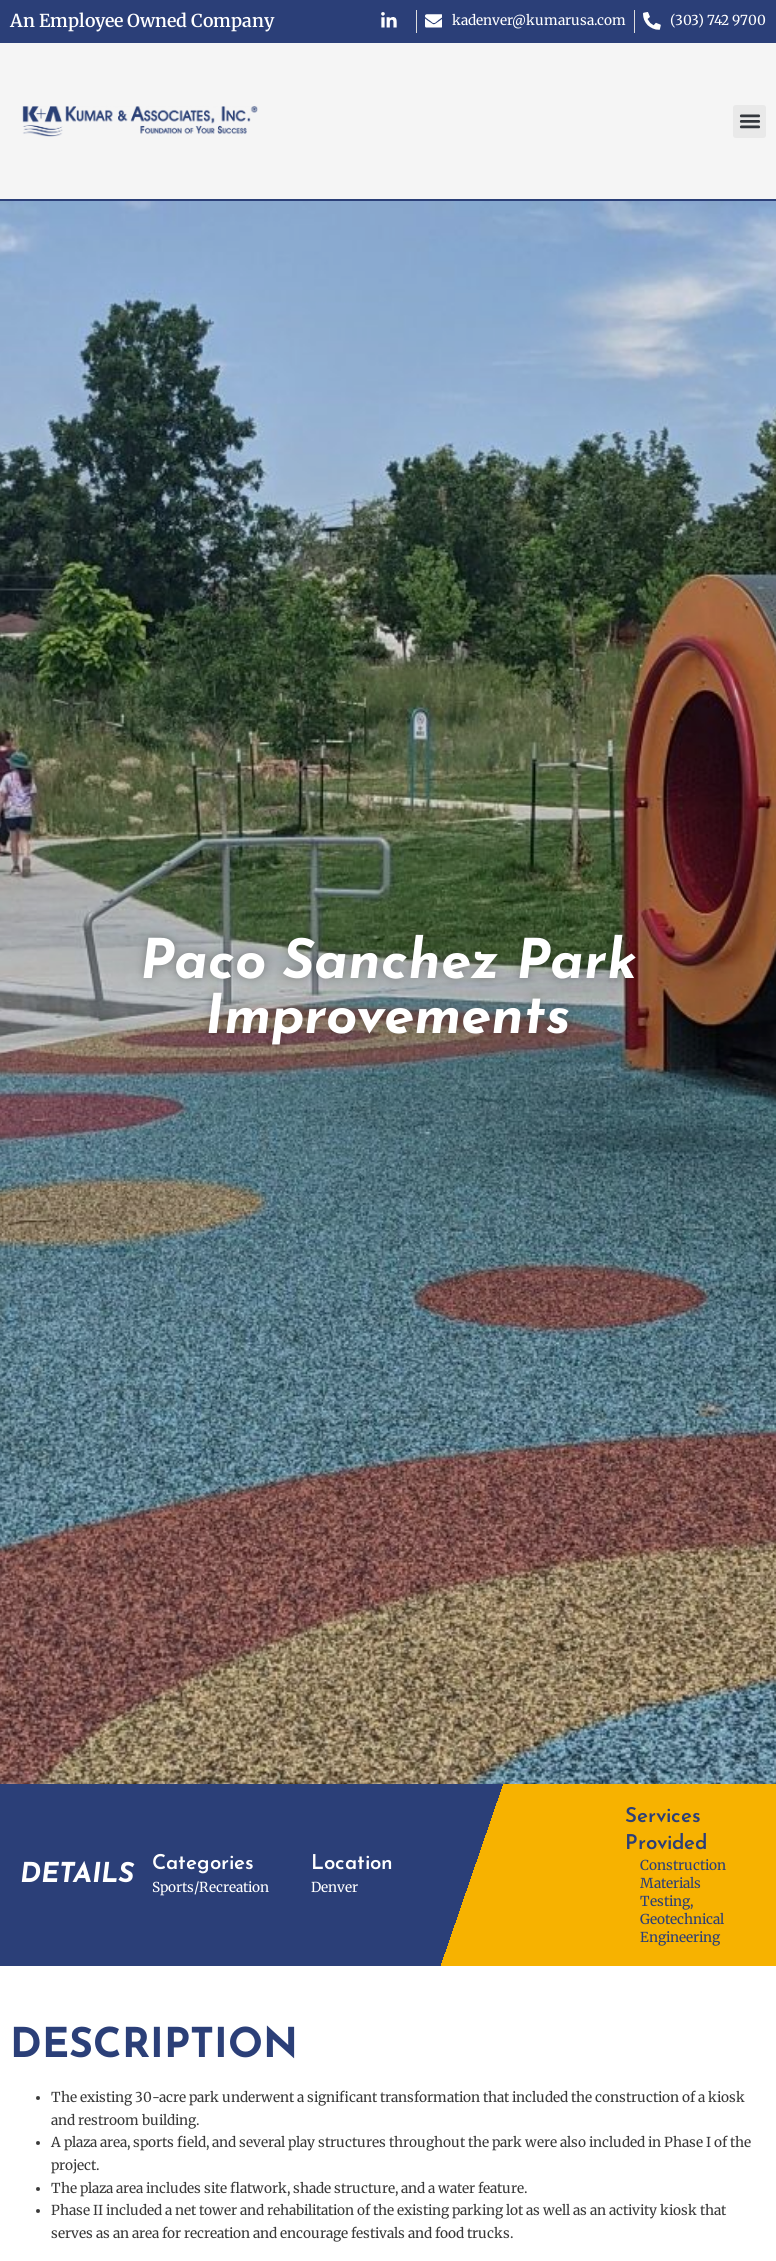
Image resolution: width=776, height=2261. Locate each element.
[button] (749, 121)
